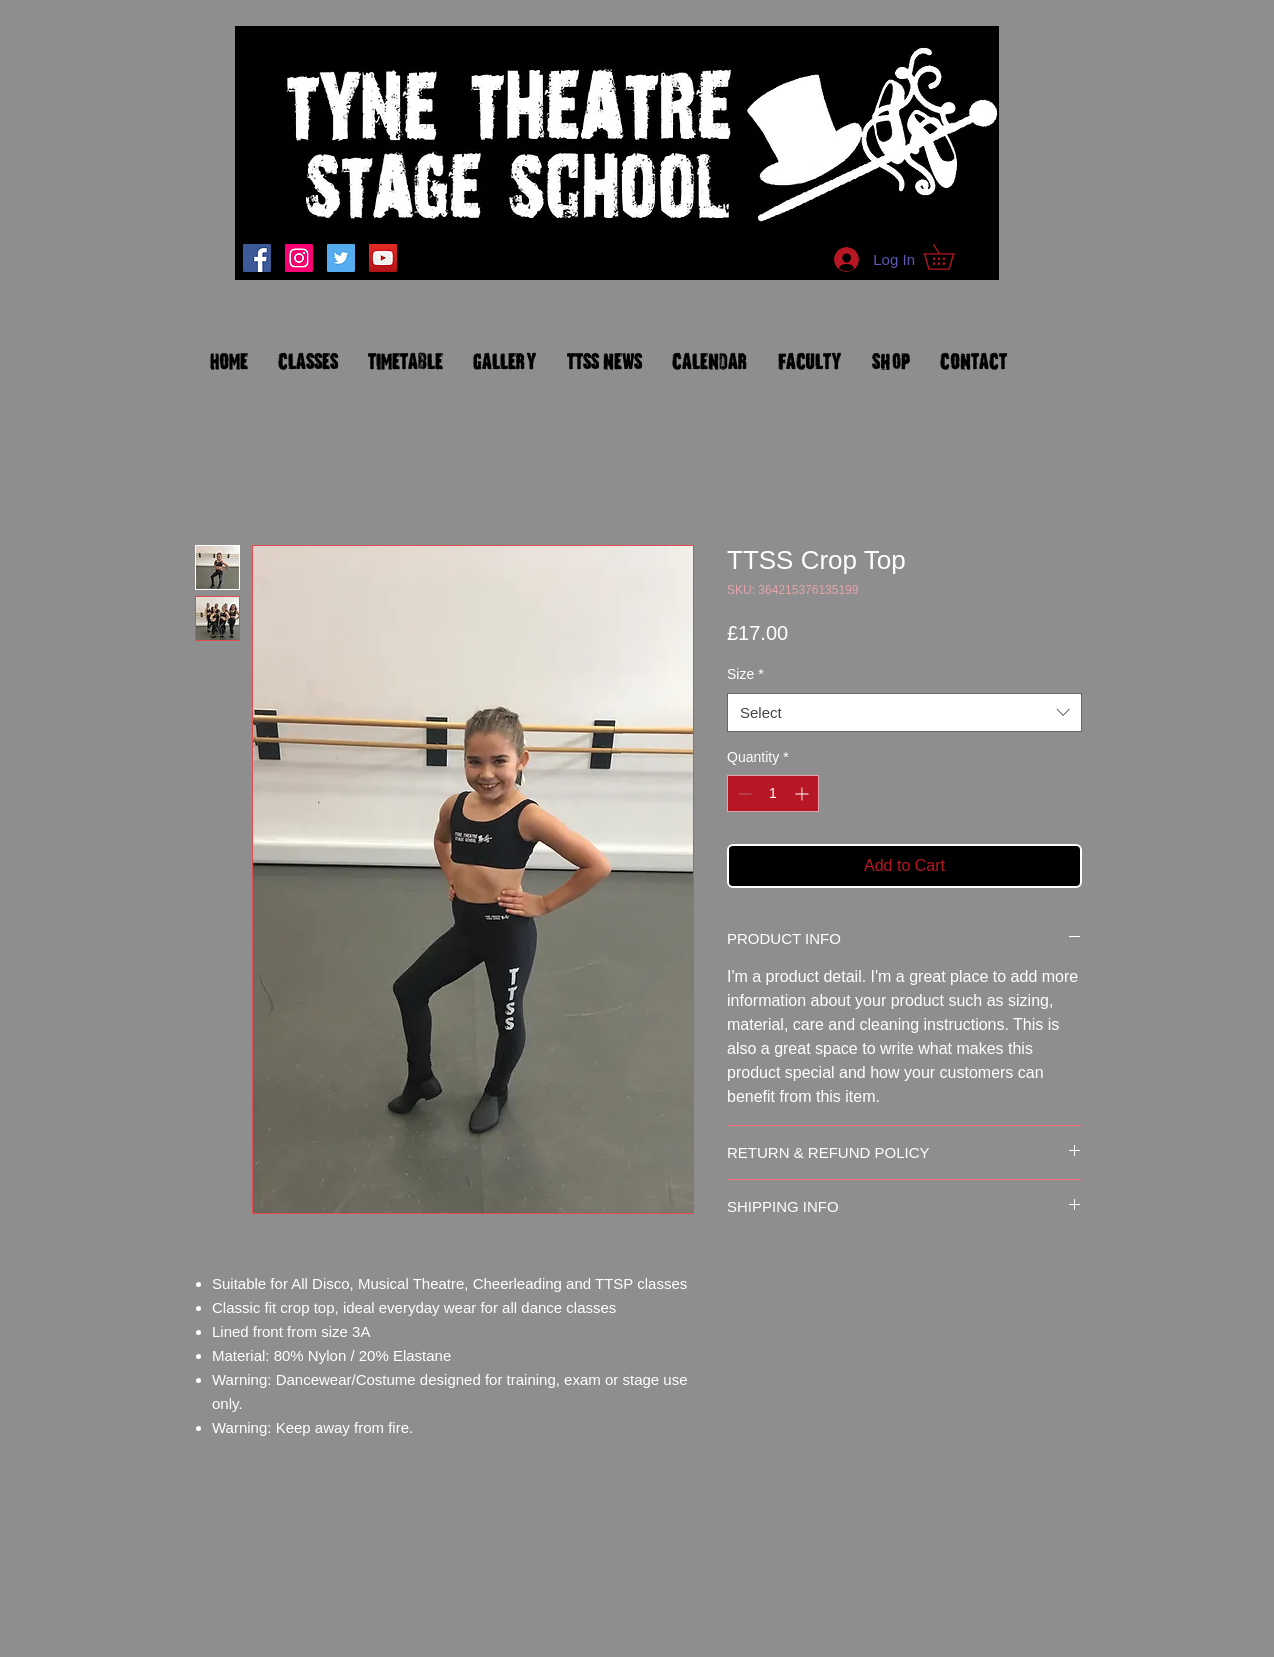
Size (745, 674)
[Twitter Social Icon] (341, 258)
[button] (951, 257)
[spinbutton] (773, 793)
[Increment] (803, 793)
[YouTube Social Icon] (383, 258)
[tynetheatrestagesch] (299, 258)
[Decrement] (742, 793)
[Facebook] (257, 258)
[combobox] (904, 712)
